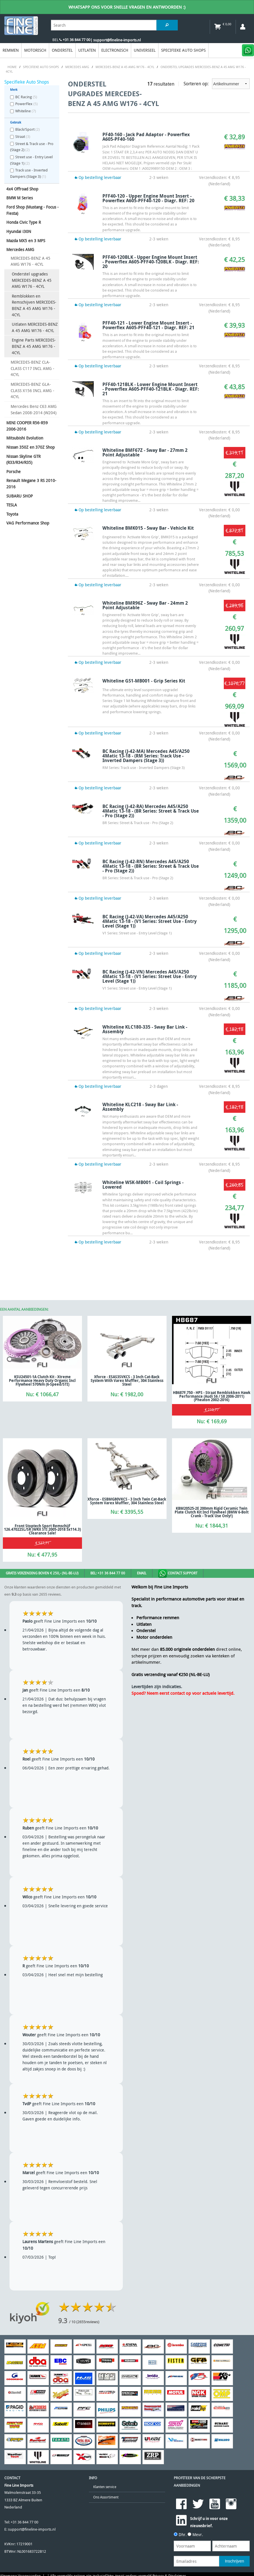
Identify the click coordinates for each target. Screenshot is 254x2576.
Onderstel (62, 50)
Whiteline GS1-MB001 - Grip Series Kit (143, 681)
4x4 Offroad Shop (22, 189)
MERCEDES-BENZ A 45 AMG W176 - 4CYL (30, 261)
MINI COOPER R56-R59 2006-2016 (27, 426)
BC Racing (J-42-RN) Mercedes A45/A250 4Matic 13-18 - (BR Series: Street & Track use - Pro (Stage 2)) (150, 866)
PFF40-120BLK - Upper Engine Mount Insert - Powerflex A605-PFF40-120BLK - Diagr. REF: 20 (150, 261)
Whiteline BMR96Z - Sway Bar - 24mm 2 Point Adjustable (145, 605)
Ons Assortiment (106, 2497)
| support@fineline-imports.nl (115, 40)
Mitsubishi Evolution (24, 438)
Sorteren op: (217, 83)
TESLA (11, 505)
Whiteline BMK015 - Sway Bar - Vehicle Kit (148, 528)
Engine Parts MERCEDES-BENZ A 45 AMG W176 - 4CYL (34, 346)
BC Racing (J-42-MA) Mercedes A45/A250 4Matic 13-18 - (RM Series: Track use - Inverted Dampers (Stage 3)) (146, 755)
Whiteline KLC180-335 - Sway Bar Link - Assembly (144, 1029)
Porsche (13, 471)
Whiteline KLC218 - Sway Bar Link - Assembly (140, 1106)
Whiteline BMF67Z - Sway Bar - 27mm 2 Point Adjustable (145, 452)
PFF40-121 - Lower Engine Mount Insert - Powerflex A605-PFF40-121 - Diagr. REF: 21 (148, 325)
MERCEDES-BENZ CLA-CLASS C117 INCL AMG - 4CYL (32, 368)
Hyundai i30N (18, 231)
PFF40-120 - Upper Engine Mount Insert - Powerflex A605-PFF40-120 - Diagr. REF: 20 (148, 198)
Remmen (11, 50)
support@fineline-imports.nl (32, 2529)
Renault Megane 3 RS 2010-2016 (31, 483)
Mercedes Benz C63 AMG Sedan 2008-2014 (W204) (34, 409)
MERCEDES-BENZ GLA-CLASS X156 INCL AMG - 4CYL (32, 390)
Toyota (12, 514)
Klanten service (104, 2487)
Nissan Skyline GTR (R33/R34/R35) (23, 459)
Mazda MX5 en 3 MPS (25, 240)
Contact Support (177, 1573)
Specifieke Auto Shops (183, 50)
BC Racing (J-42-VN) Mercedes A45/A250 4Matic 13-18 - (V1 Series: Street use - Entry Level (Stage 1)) (149, 976)
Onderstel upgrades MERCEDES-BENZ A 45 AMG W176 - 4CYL (31, 280)
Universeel (145, 50)
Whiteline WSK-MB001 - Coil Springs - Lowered (143, 1184)
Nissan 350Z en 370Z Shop (30, 447)
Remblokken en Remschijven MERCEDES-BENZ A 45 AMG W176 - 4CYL (34, 305)
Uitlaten (87, 50)
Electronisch (114, 50)
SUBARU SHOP (19, 496)
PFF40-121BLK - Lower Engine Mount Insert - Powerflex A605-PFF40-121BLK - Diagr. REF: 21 (150, 389)
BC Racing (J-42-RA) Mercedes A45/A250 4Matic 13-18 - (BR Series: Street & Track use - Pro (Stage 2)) (150, 811)
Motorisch (35, 50)
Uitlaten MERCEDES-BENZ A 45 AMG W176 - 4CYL (35, 327)
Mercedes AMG (20, 249)
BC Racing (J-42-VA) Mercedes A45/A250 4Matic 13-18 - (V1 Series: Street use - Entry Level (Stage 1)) (149, 921)
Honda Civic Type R (23, 222)
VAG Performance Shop (27, 523)
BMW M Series (19, 197)
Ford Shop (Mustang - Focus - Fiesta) (32, 210)
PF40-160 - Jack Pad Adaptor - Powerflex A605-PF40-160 (146, 136)
